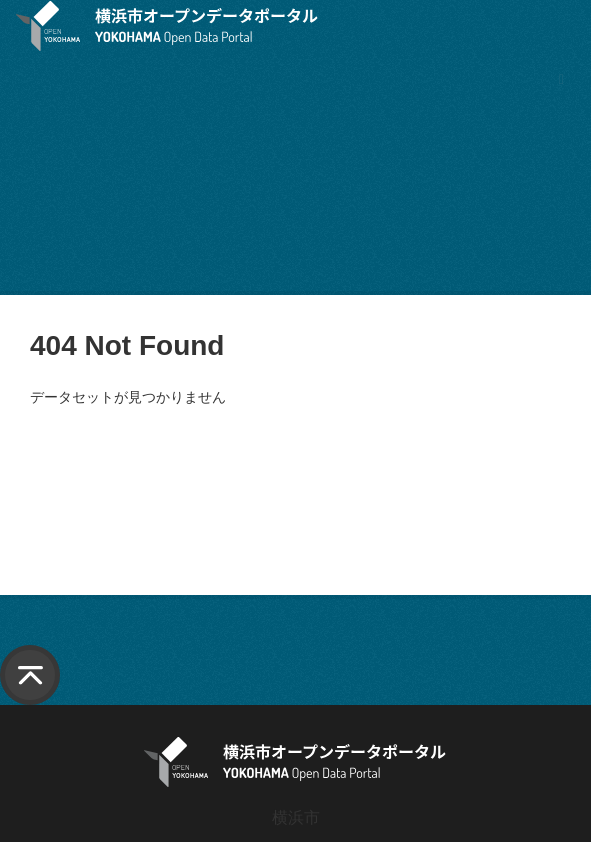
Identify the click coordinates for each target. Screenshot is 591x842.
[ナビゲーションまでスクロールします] (561, 79)
